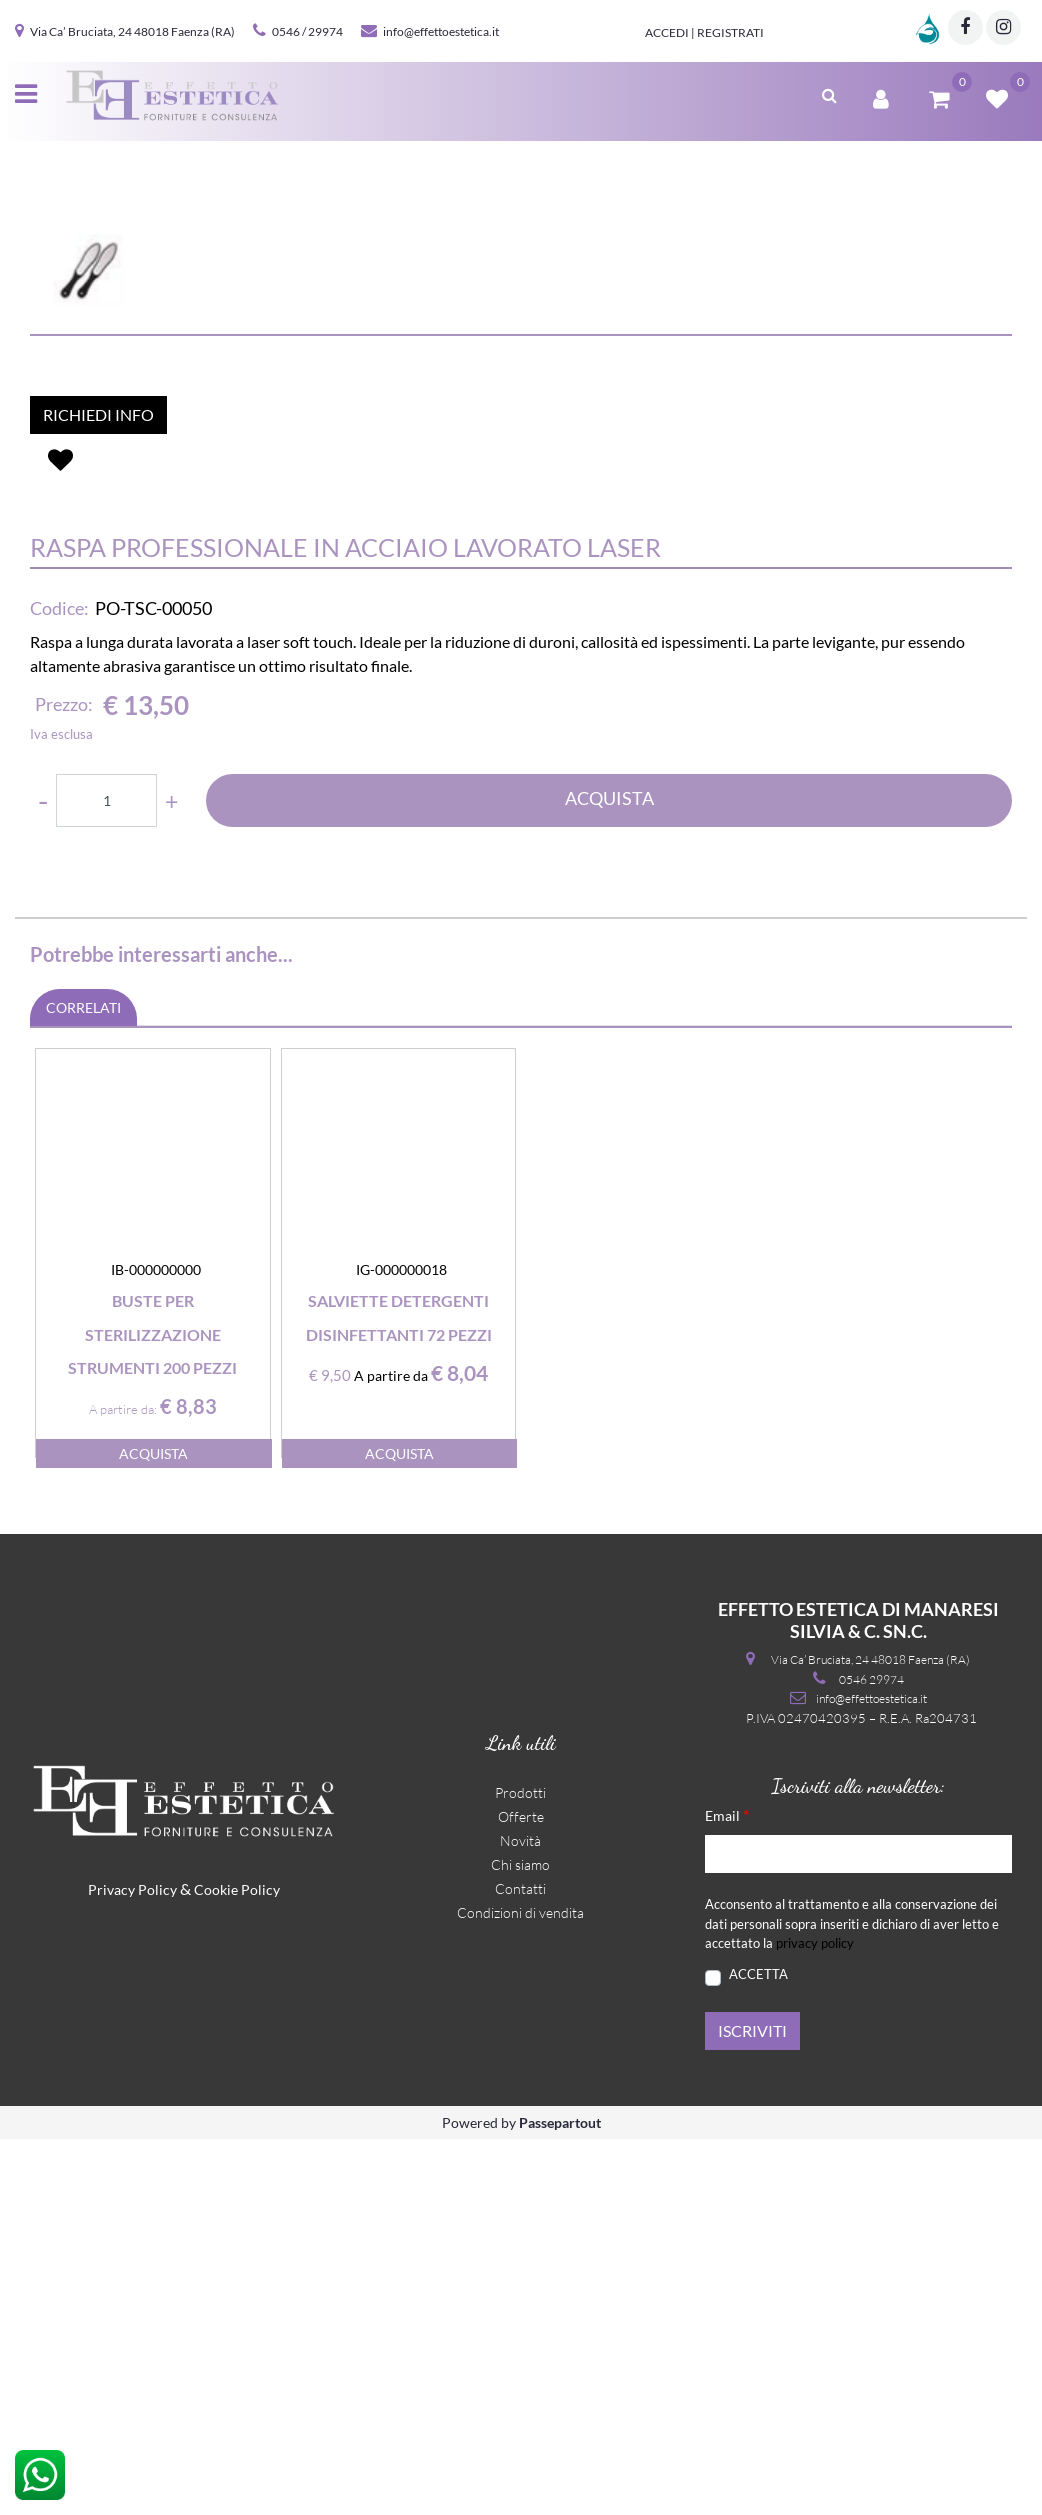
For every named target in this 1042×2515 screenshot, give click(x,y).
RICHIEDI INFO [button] (98, 790)
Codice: (59, 984)
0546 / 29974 (307, 31)
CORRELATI (83, 1383)
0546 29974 (871, 2055)
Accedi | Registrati (704, 32)
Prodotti (520, 2168)
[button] (829, 93)
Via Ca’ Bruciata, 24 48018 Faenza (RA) (132, 31)
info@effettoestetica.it (441, 31)
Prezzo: (64, 1080)
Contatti (520, 2264)
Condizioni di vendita (520, 2288)
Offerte (521, 2192)
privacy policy (815, 2319)
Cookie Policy (237, 2265)
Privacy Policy (132, 2265)
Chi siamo (520, 2240)
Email (727, 2190)
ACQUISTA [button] (609, 1174)
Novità (520, 2216)
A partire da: (123, 1785)
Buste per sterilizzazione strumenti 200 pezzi (152, 1710)
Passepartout (560, 2498)
